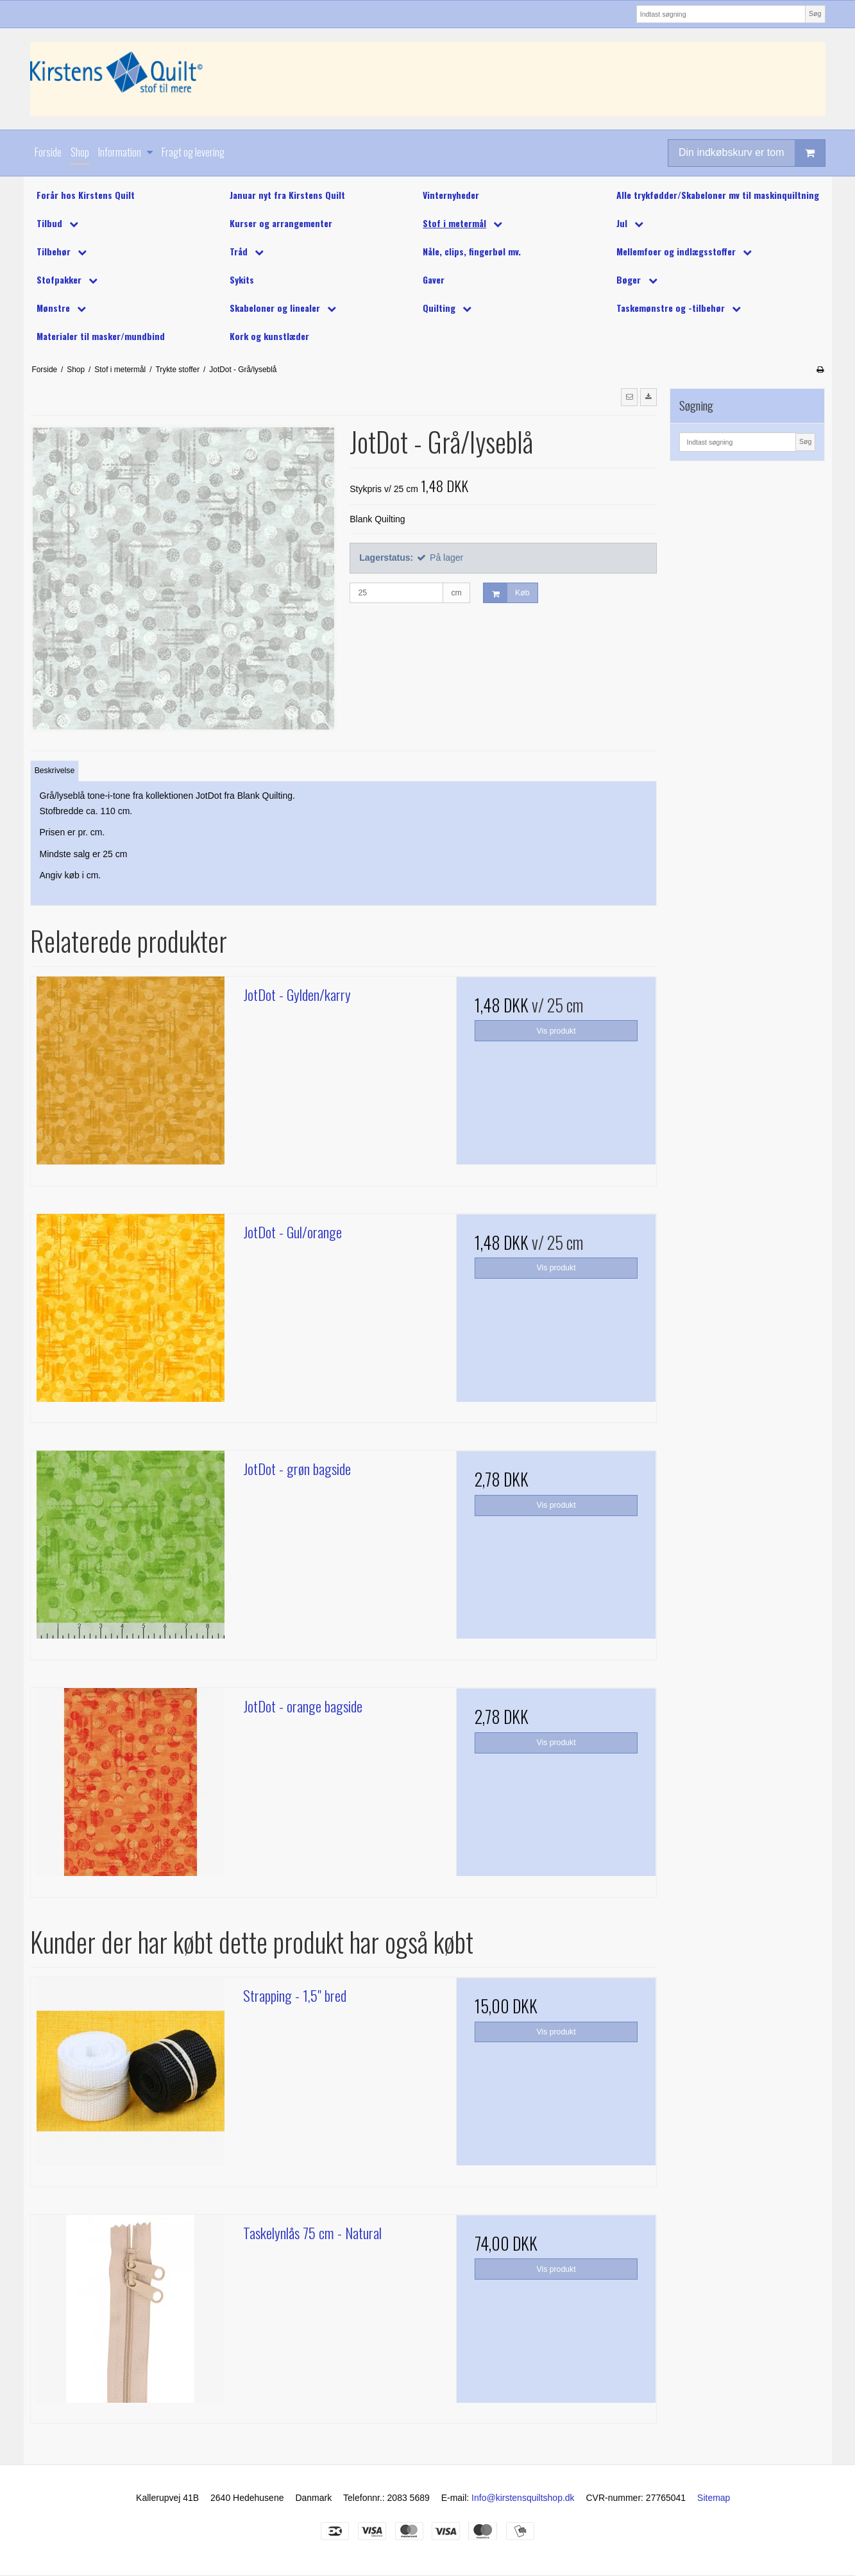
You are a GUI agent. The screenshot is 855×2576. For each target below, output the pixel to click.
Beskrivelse (55, 770)
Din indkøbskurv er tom (752, 153)
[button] (629, 397)
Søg (815, 13)
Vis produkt (556, 1031)
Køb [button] (506, 593)
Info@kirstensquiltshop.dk (523, 2498)
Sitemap (713, 2498)
